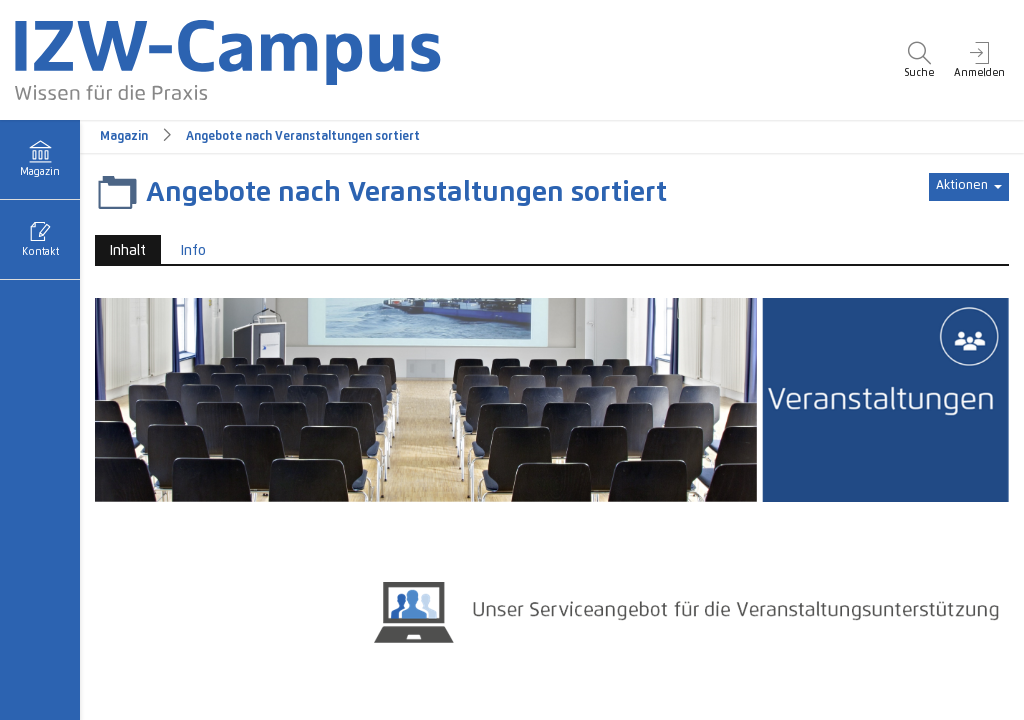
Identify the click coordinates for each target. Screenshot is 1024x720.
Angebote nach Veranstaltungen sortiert (303, 137)
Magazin (124, 137)
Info (193, 251)
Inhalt (120, 249)
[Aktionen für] (969, 187)
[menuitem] (919, 60)
